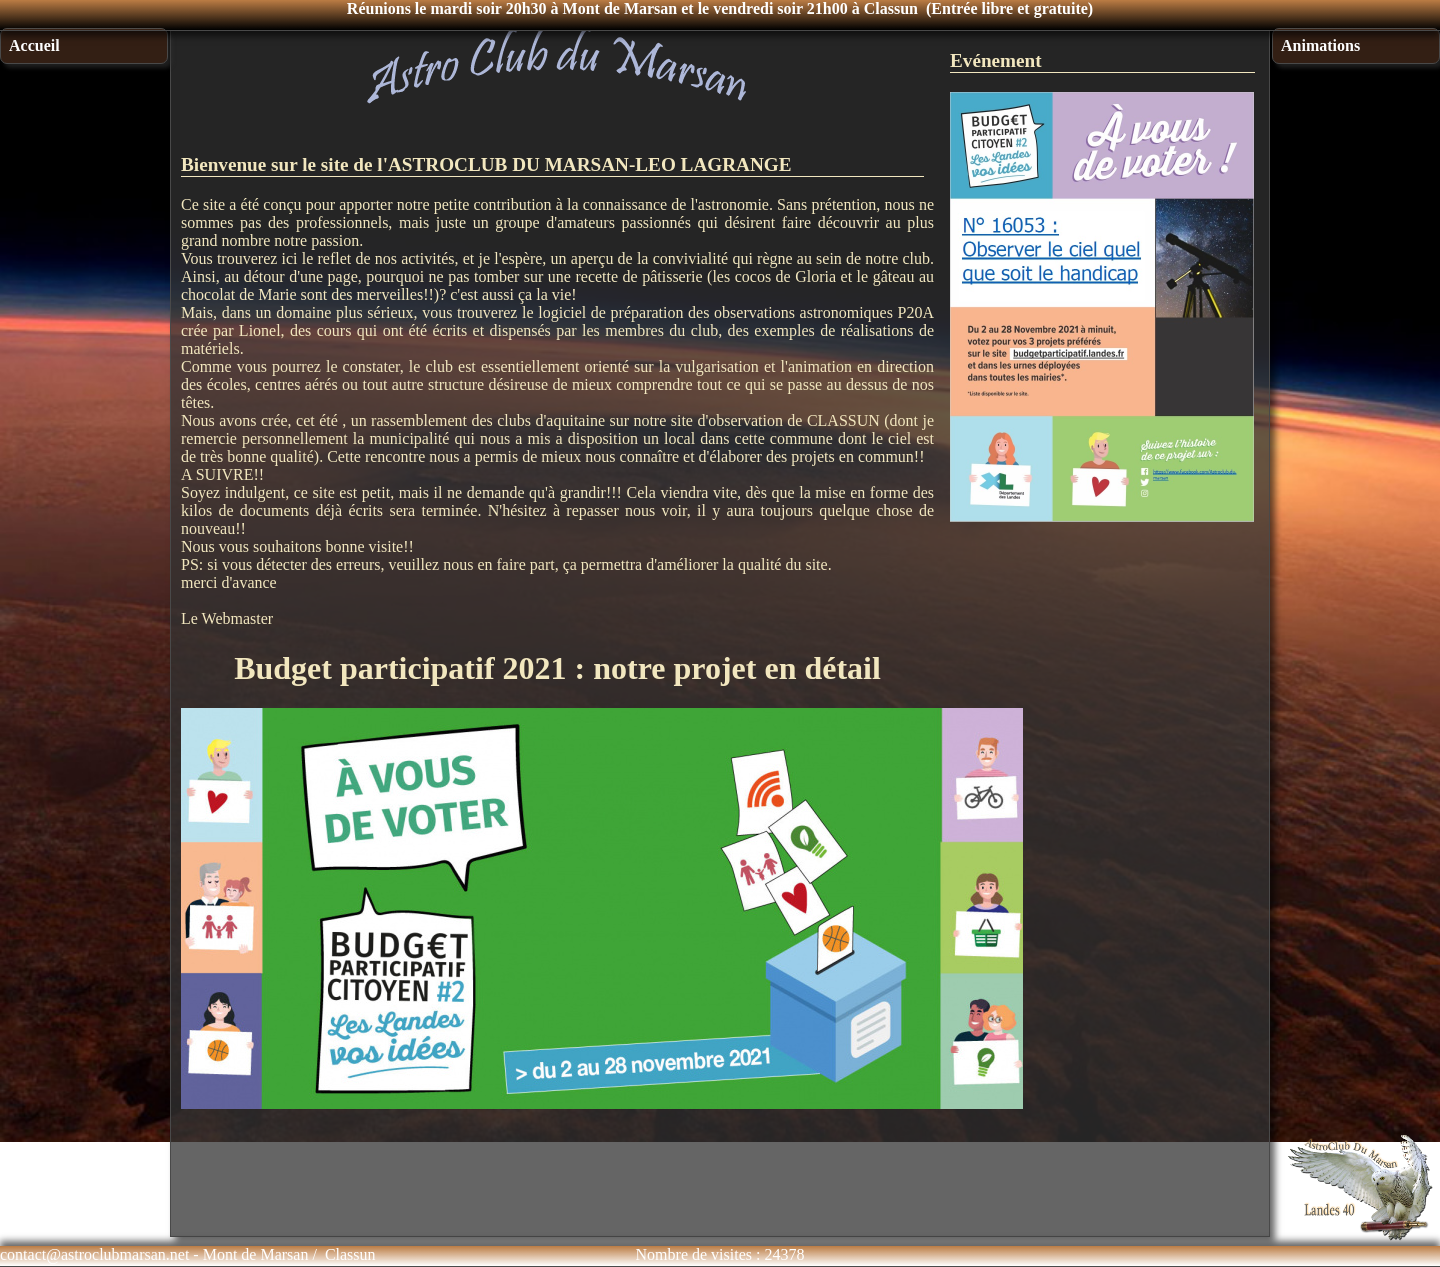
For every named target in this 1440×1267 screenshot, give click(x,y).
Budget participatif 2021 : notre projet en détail (557, 668)
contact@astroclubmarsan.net (94, 1254)
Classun (350, 1254)
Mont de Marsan (256, 1254)
